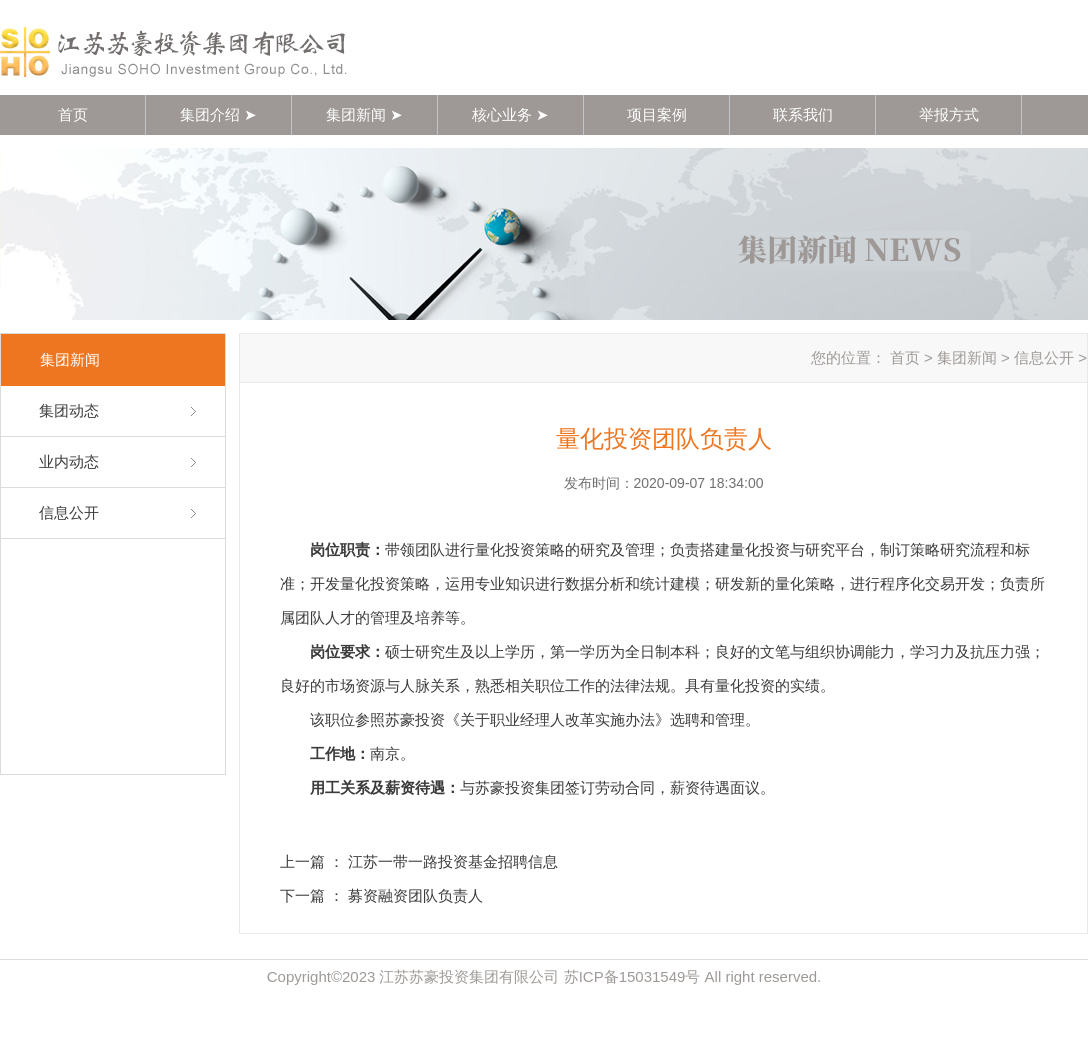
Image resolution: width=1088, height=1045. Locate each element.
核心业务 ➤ (510, 114)
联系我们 (803, 114)
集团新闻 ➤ (364, 114)
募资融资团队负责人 (415, 895)
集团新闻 (967, 357)
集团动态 (69, 410)
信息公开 (69, 512)
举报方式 (949, 114)
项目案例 (657, 114)
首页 (73, 114)
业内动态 (69, 461)
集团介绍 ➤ (218, 114)
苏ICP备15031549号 (632, 976)
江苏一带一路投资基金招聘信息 (453, 861)
